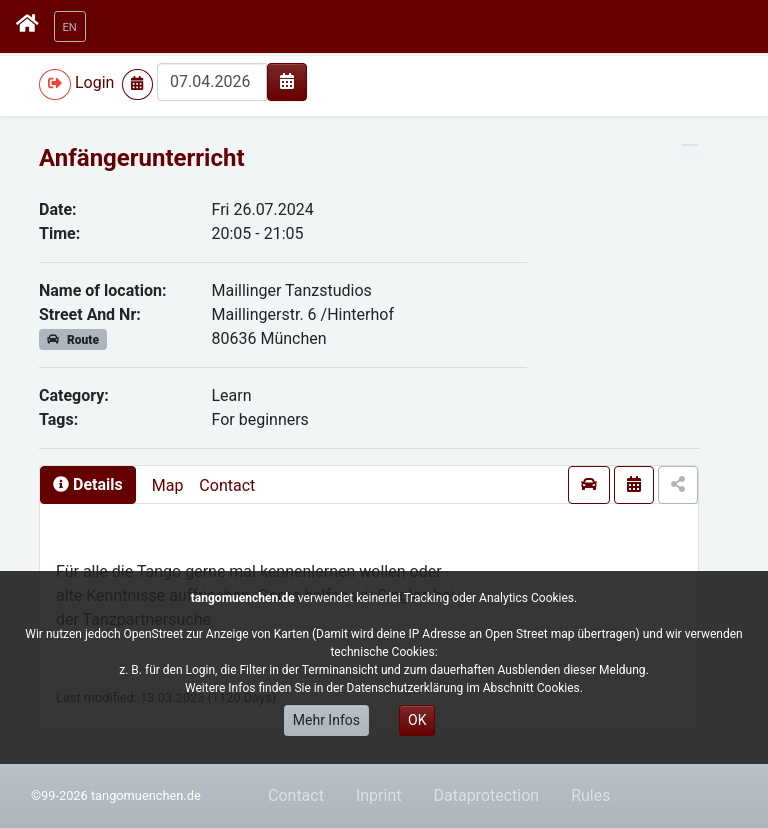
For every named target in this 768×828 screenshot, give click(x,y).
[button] (70, 26)
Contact (227, 485)
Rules (590, 795)
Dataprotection (486, 795)
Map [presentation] (168, 485)
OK (417, 720)
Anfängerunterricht (142, 158)
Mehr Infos (326, 720)
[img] (287, 81)
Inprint (379, 795)
